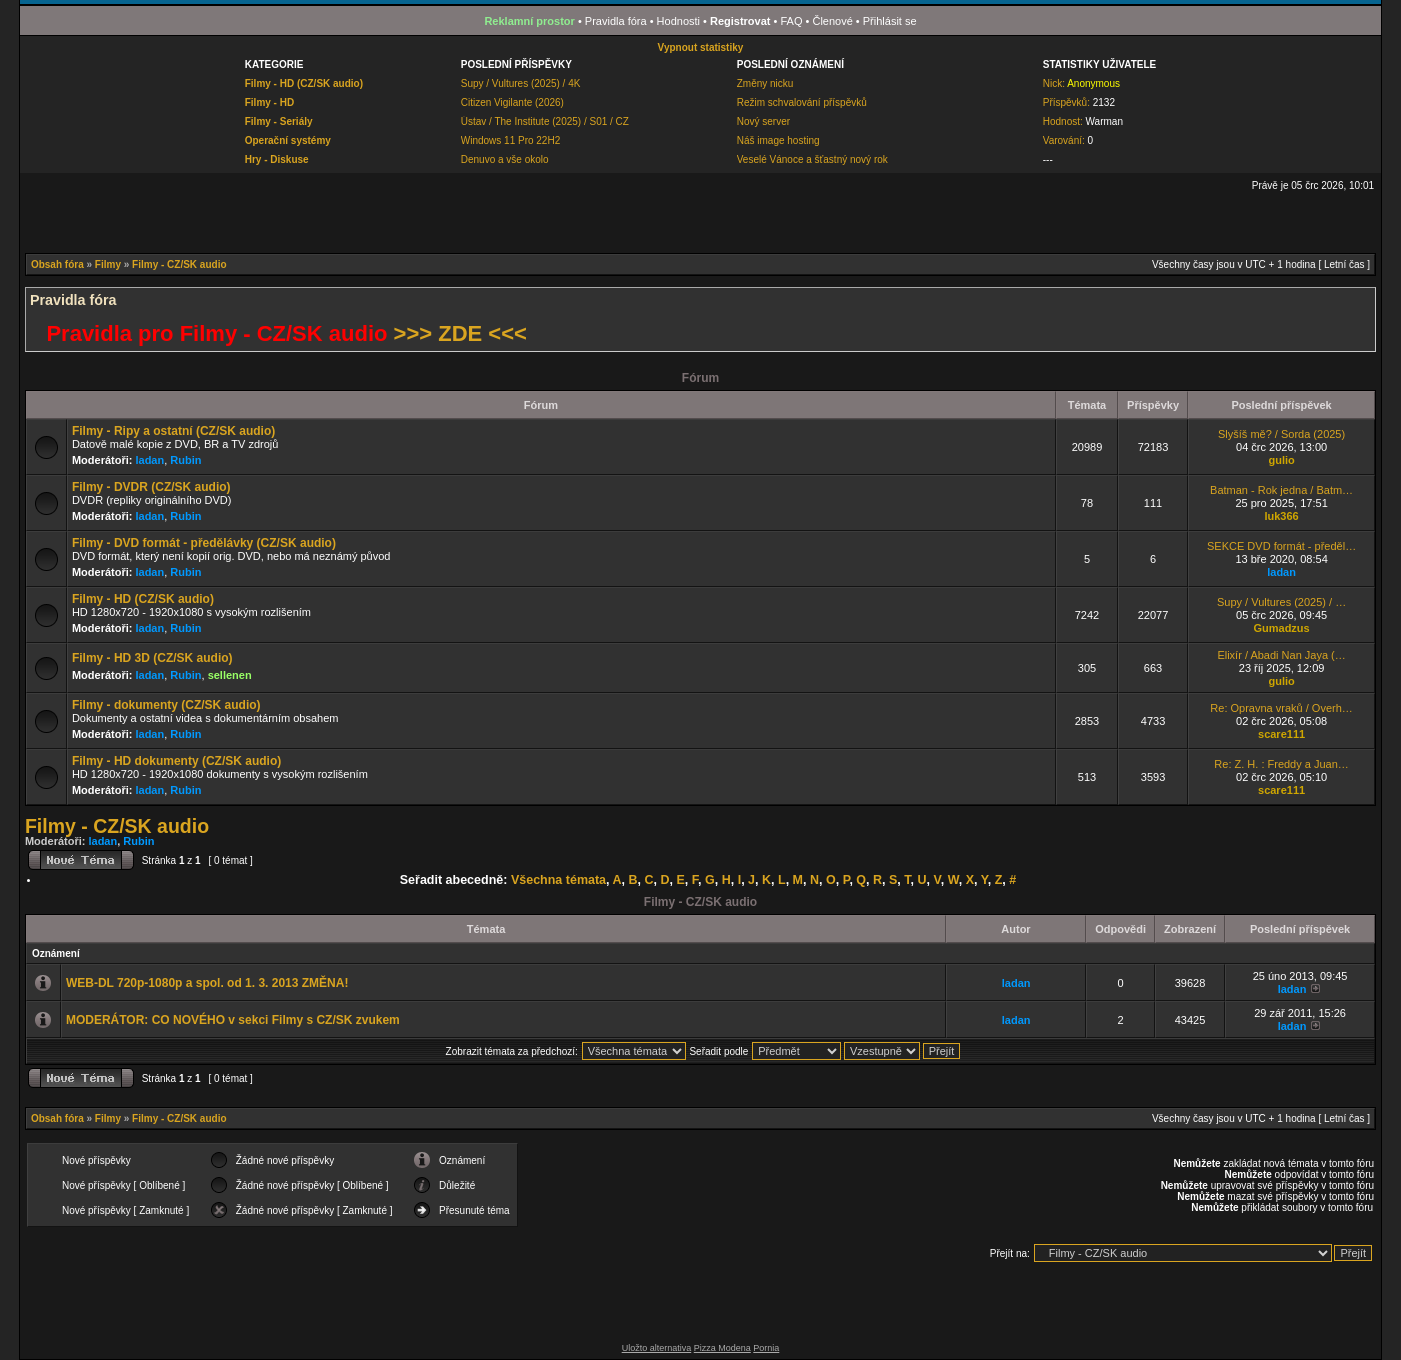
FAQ (791, 21)
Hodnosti (678, 21)
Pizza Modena (722, 1348)
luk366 (1281, 516)
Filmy (108, 264)
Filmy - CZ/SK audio (179, 264)
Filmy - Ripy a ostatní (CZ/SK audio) (173, 431)
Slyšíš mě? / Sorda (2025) (1281, 434)
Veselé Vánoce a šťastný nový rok (812, 159)
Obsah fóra (57, 264)
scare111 (1281, 734)
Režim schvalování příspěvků (802, 102)
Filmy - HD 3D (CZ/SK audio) (152, 658)
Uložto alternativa (657, 1348)
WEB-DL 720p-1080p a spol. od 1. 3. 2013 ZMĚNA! (207, 983)
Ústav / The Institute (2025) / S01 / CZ (545, 121)
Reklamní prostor (529, 21)
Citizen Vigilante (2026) (512, 102)
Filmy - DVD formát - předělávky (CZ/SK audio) (204, 543)
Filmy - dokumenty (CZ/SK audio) (166, 705)
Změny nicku (765, 83)
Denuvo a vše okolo (505, 159)
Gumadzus (1281, 628)
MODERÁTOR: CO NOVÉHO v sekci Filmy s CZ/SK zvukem (233, 1020)
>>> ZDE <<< (460, 333)
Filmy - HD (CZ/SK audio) (304, 83)
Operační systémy (288, 140)
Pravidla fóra (616, 21)
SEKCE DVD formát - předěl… (1281, 546)
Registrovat (740, 21)
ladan (149, 460)
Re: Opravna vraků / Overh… (1281, 708)
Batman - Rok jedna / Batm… (1281, 490)
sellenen (230, 675)
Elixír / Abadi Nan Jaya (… (1281, 655)
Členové (832, 21)
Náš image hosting (778, 140)
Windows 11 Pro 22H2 (511, 140)
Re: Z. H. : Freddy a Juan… (1281, 764)
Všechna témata (558, 880)
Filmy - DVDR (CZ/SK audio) (151, 487)
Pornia (766, 1348)
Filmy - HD (269, 102)
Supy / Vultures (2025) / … (1281, 602)
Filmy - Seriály (279, 121)
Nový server (763, 121)
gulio (1281, 460)
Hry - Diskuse (277, 159)
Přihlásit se (890, 21)
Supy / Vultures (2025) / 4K (521, 83)
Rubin (185, 460)
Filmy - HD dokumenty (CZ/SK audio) (176, 761)
